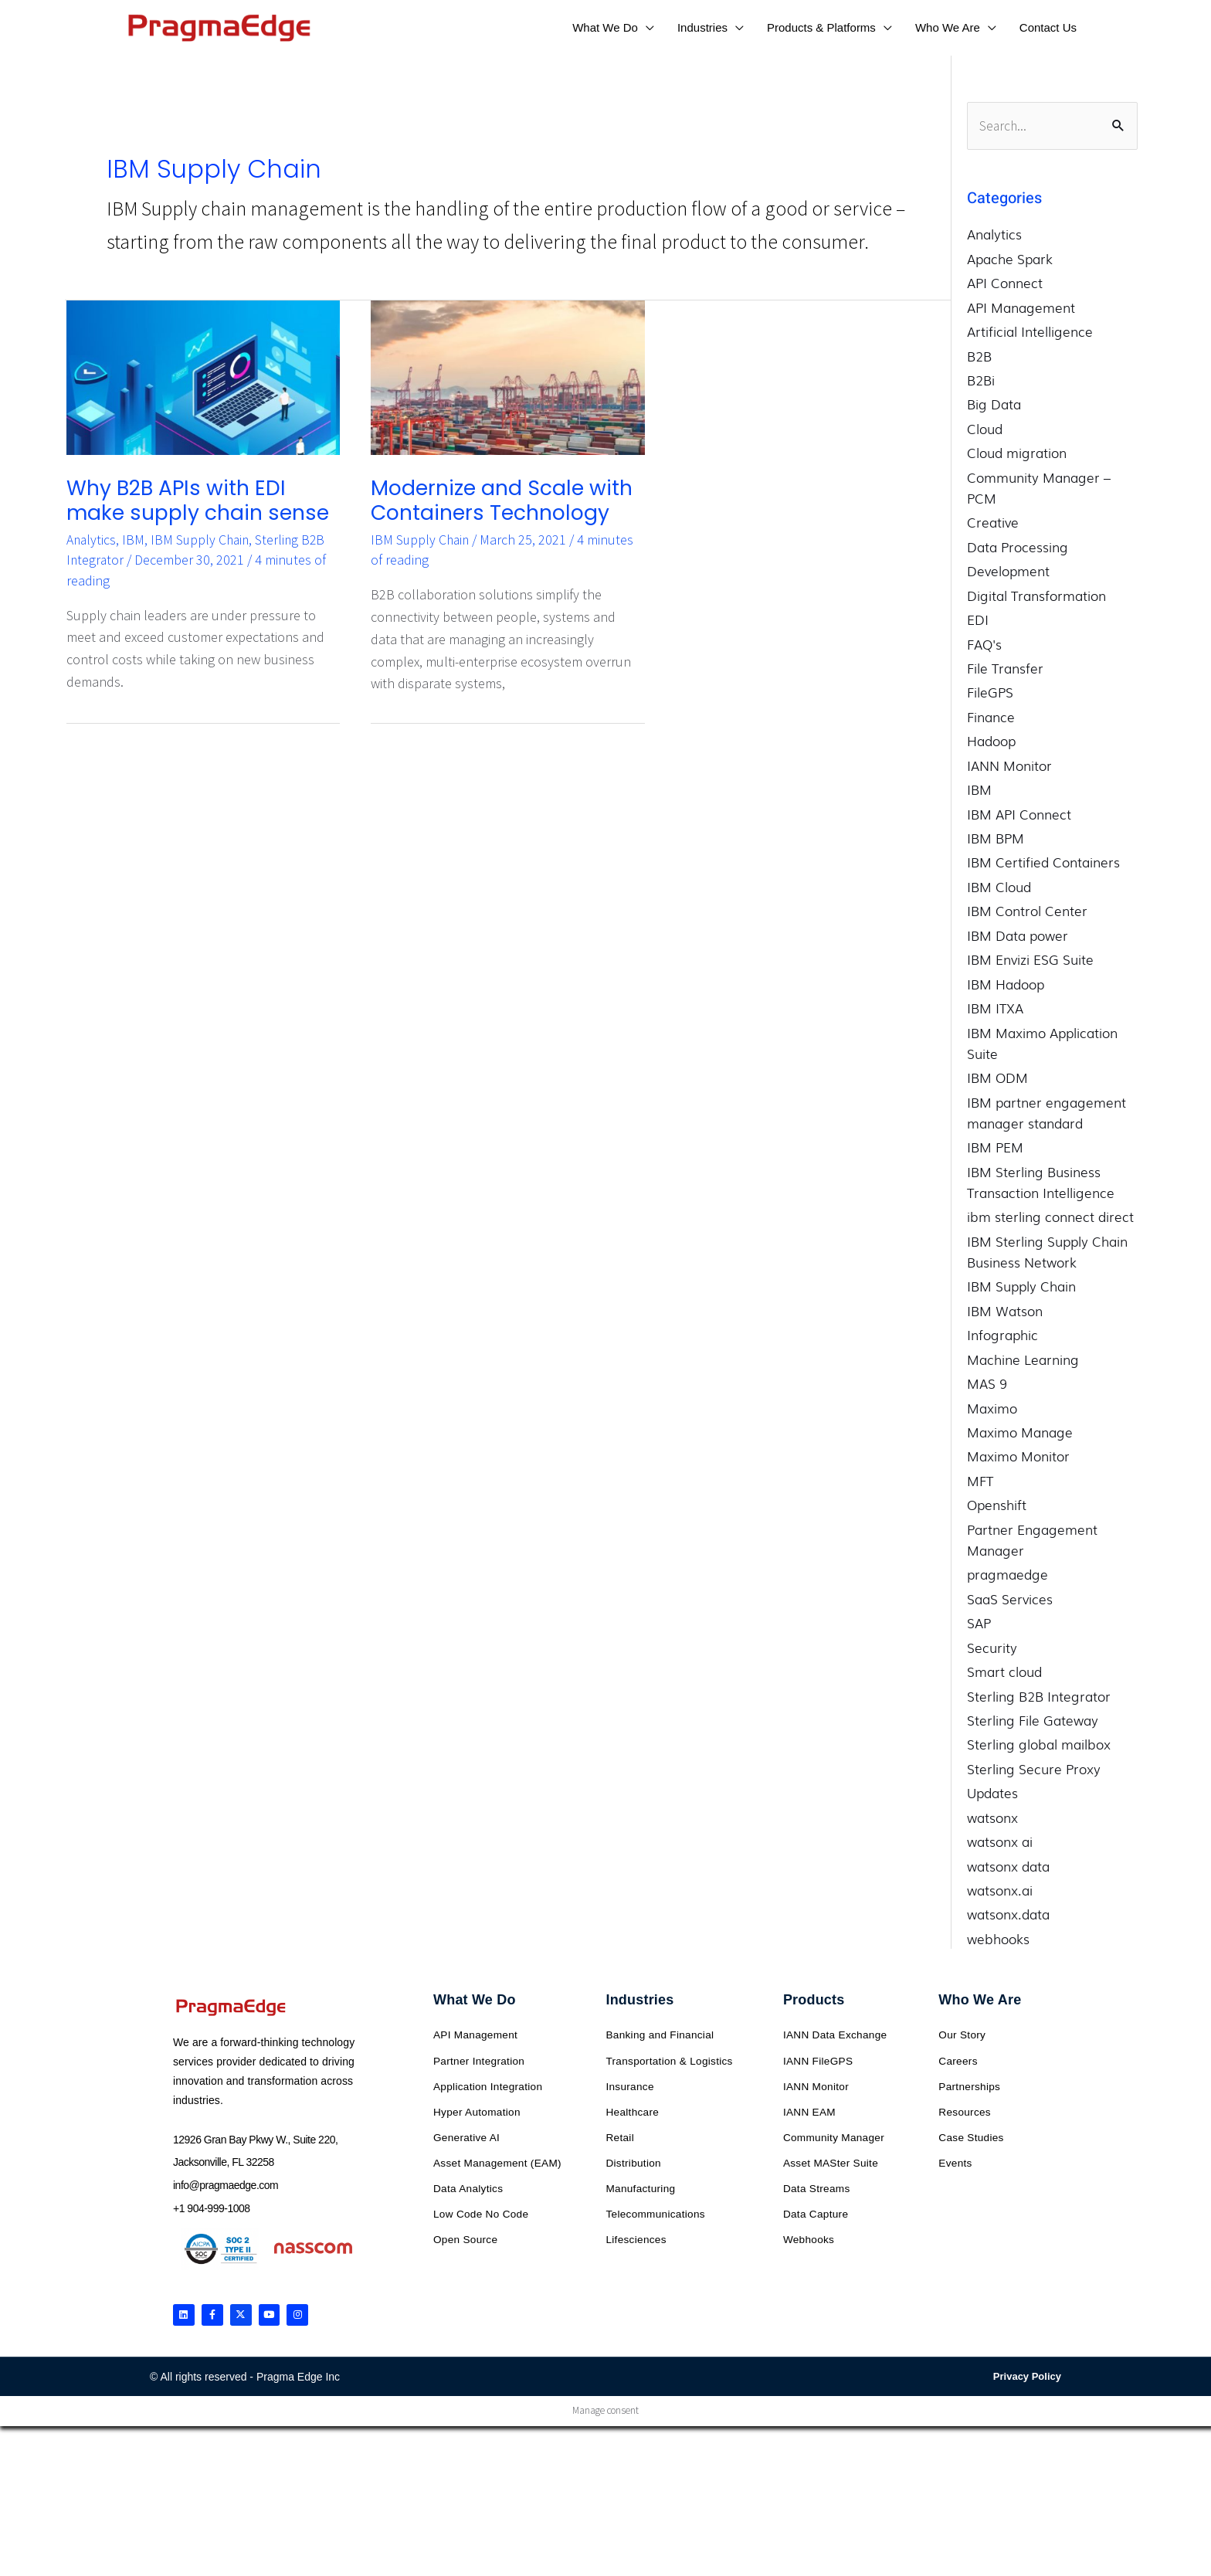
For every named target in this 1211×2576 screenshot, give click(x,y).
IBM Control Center (1027, 911)
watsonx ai (1000, 1841)
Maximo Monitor (1018, 1456)
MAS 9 (987, 1383)
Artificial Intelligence (1030, 331)
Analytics (91, 534)
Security (992, 1647)
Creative (993, 522)
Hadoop (991, 741)
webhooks (998, 1939)
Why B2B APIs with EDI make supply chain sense (193, 498)
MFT (980, 1481)
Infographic (1002, 1335)
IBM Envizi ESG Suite (1030, 959)
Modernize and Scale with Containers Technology (488, 498)
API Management (1021, 307)
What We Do (474, 2000)
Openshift (996, 1505)
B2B (979, 355)
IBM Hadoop (1005, 983)
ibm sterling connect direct (1050, 1217)
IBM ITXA (995, 1008)
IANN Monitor (1009, 765)
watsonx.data (1008, 1914)
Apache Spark (1010, 258)
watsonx (992, 1817)
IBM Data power (1017, 935)
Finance (991, 717)
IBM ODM (997, 1078)
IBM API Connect (1019, 813)
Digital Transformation (1036, 595)
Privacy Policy (1027, 2381)
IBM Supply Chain (202, 534)
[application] (646, 27)
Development (1008, 571)
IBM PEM (995, 1147)
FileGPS (990, 692)
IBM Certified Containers (1043, 862)
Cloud (984, 429)
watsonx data (1008, 1865)
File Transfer (1005, 668)
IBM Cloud (999, 887)
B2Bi (981, 380)
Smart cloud (1004, 1672)
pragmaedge (1007, 1574)
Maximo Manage (1020, 1432)
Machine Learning (1023, 1359)
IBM (135, 534)
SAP (979, 1623)
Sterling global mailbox (1039, 1744)
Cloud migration (1017, 453)
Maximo (992, 1407)
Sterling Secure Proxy (1034, 1769)
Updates (992, 1793)
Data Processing (1017, 546)
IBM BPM (995, 838)
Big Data (994, 404)
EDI (978, 620)
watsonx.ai (1000, 1890)
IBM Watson (1005, 1310)
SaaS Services (1010, 1598)
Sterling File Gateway (1032, 1720)
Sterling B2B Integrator (1039, 1695)
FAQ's (984, 643)
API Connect (1005, 283)
